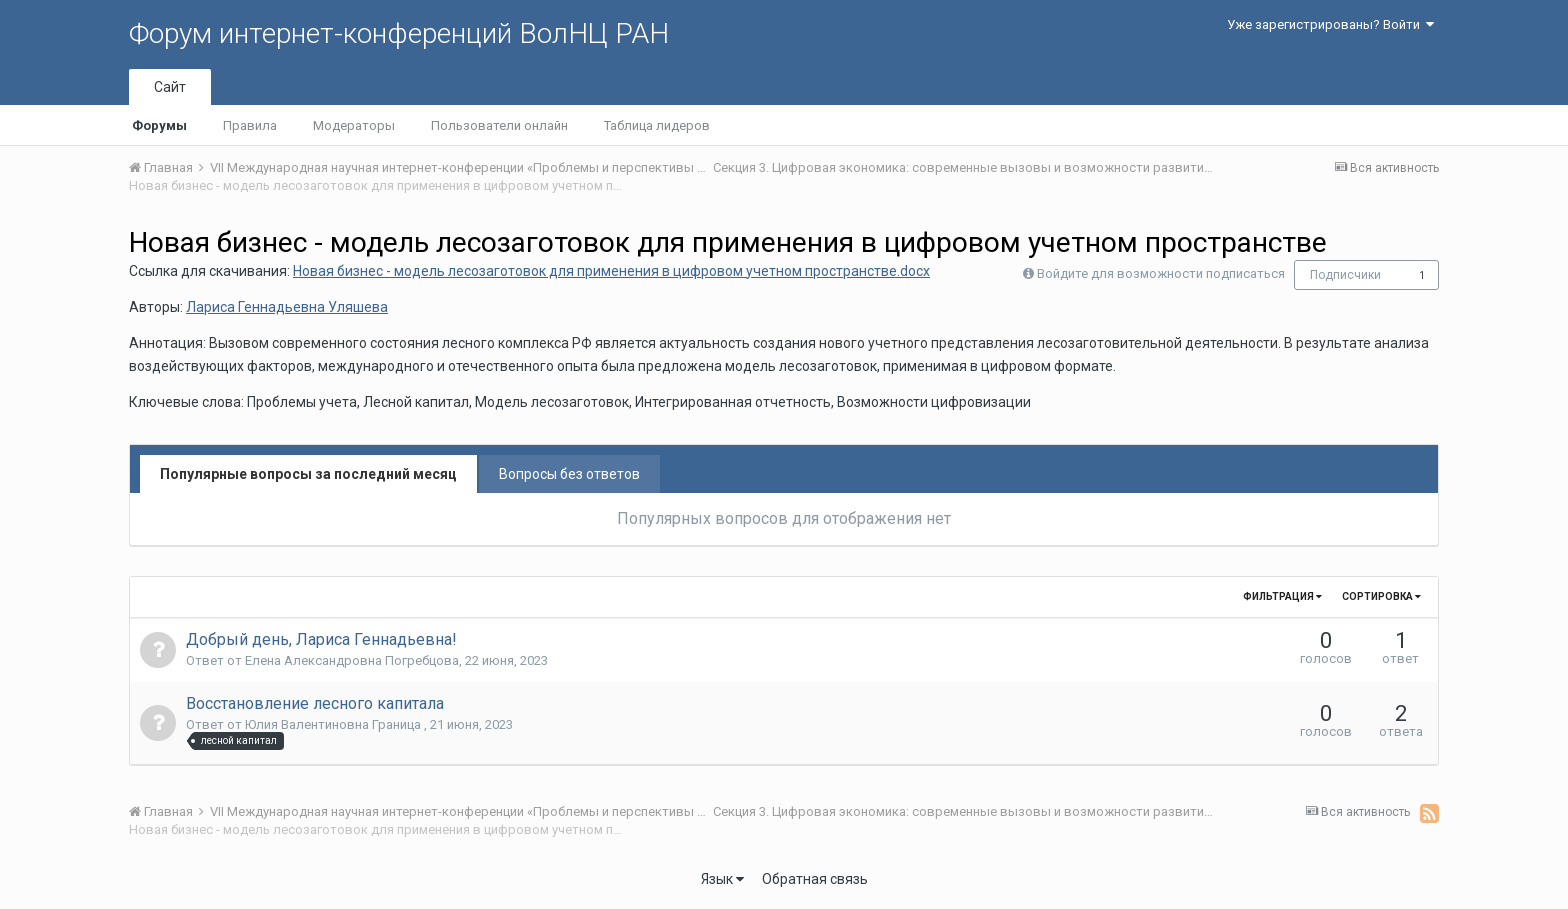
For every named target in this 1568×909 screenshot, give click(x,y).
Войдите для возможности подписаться (1161, 273)
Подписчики (1345, 275)
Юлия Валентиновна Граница (334, 724)
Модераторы (354, 125)
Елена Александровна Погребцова (352, 660)
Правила (250, 125)
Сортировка (1381, 596)
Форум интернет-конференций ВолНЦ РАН (399, 33)
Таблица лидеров (657, 125)
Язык (722, 879)
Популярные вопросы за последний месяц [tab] (308, 474)
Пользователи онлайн (499, 125)
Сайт (170, 87)
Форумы (159, 125)
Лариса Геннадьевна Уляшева (287, 307)
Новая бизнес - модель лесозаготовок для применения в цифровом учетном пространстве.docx (611, 271)
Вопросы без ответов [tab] (569, 474)
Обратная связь (815, 879)
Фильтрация (1282, 596)
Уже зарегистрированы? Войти (1330, 24)
